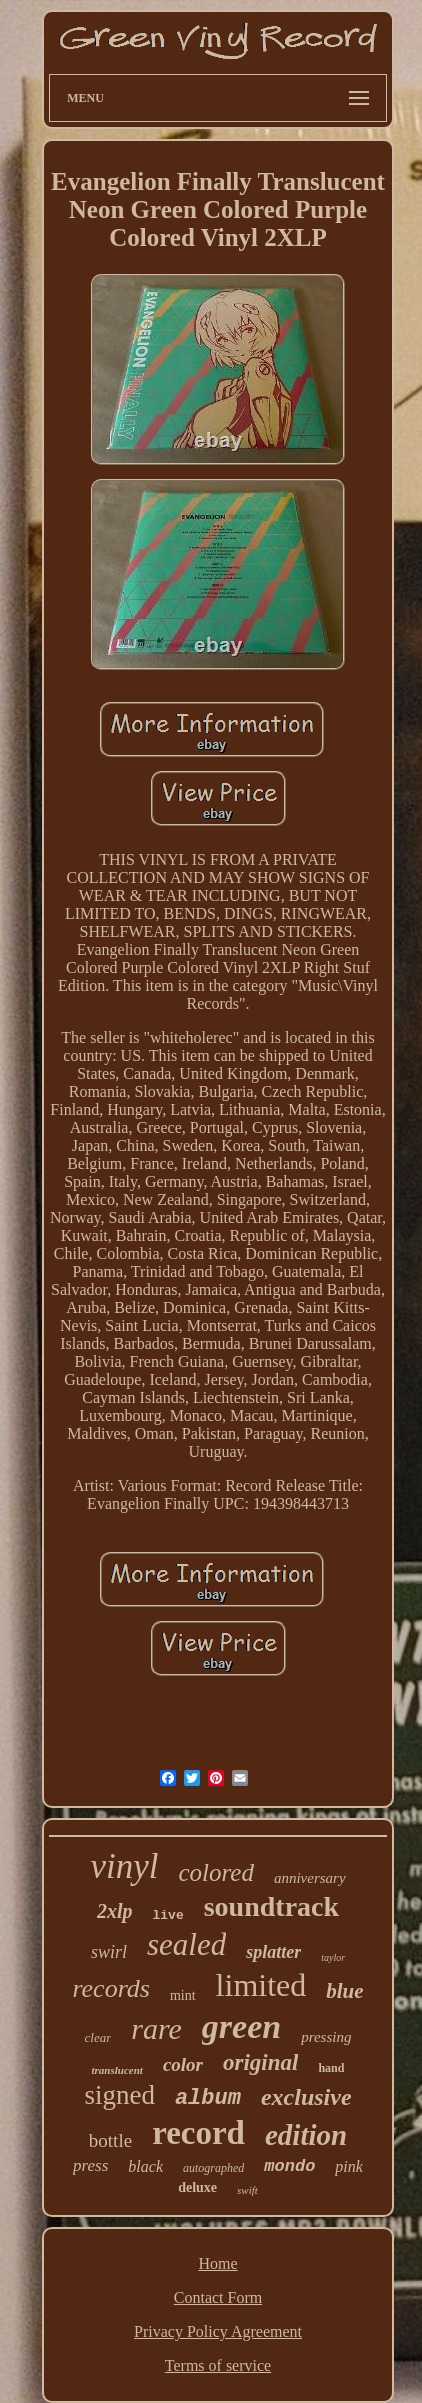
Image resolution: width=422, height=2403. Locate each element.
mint (183, 1995)
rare (156, 2028)
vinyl (124, 1866)
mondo (289, 2166)
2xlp (115, 1911)
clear (98, 2037)
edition (306, 2135)
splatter (273, 1952)
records (111, 1988)
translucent (117, 2070)
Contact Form (218, 2297)
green (241, 2026)
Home (217, 2263)
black (145, 2166)
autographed (213, 2168)
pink (349, 2166)
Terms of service (218, 2365)
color (183, 2064)
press (90, 2165)
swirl (109, 1952)
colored (215, 1872)
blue (344, 1991)
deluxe (197, 2187)
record (198, 2133)
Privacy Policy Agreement (218, 2331)
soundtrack (271, 1906)
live (167, 1915)
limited (261, 1985)
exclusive (306, 2097)
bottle (110, 2140)
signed (119, 2095)
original (260, 2062)
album (208, 2098)
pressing (326, 2037)
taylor (333, 1957)
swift (247, 2190)
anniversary (310, 1878)
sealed (186, 1944)
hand (331, 2068)
